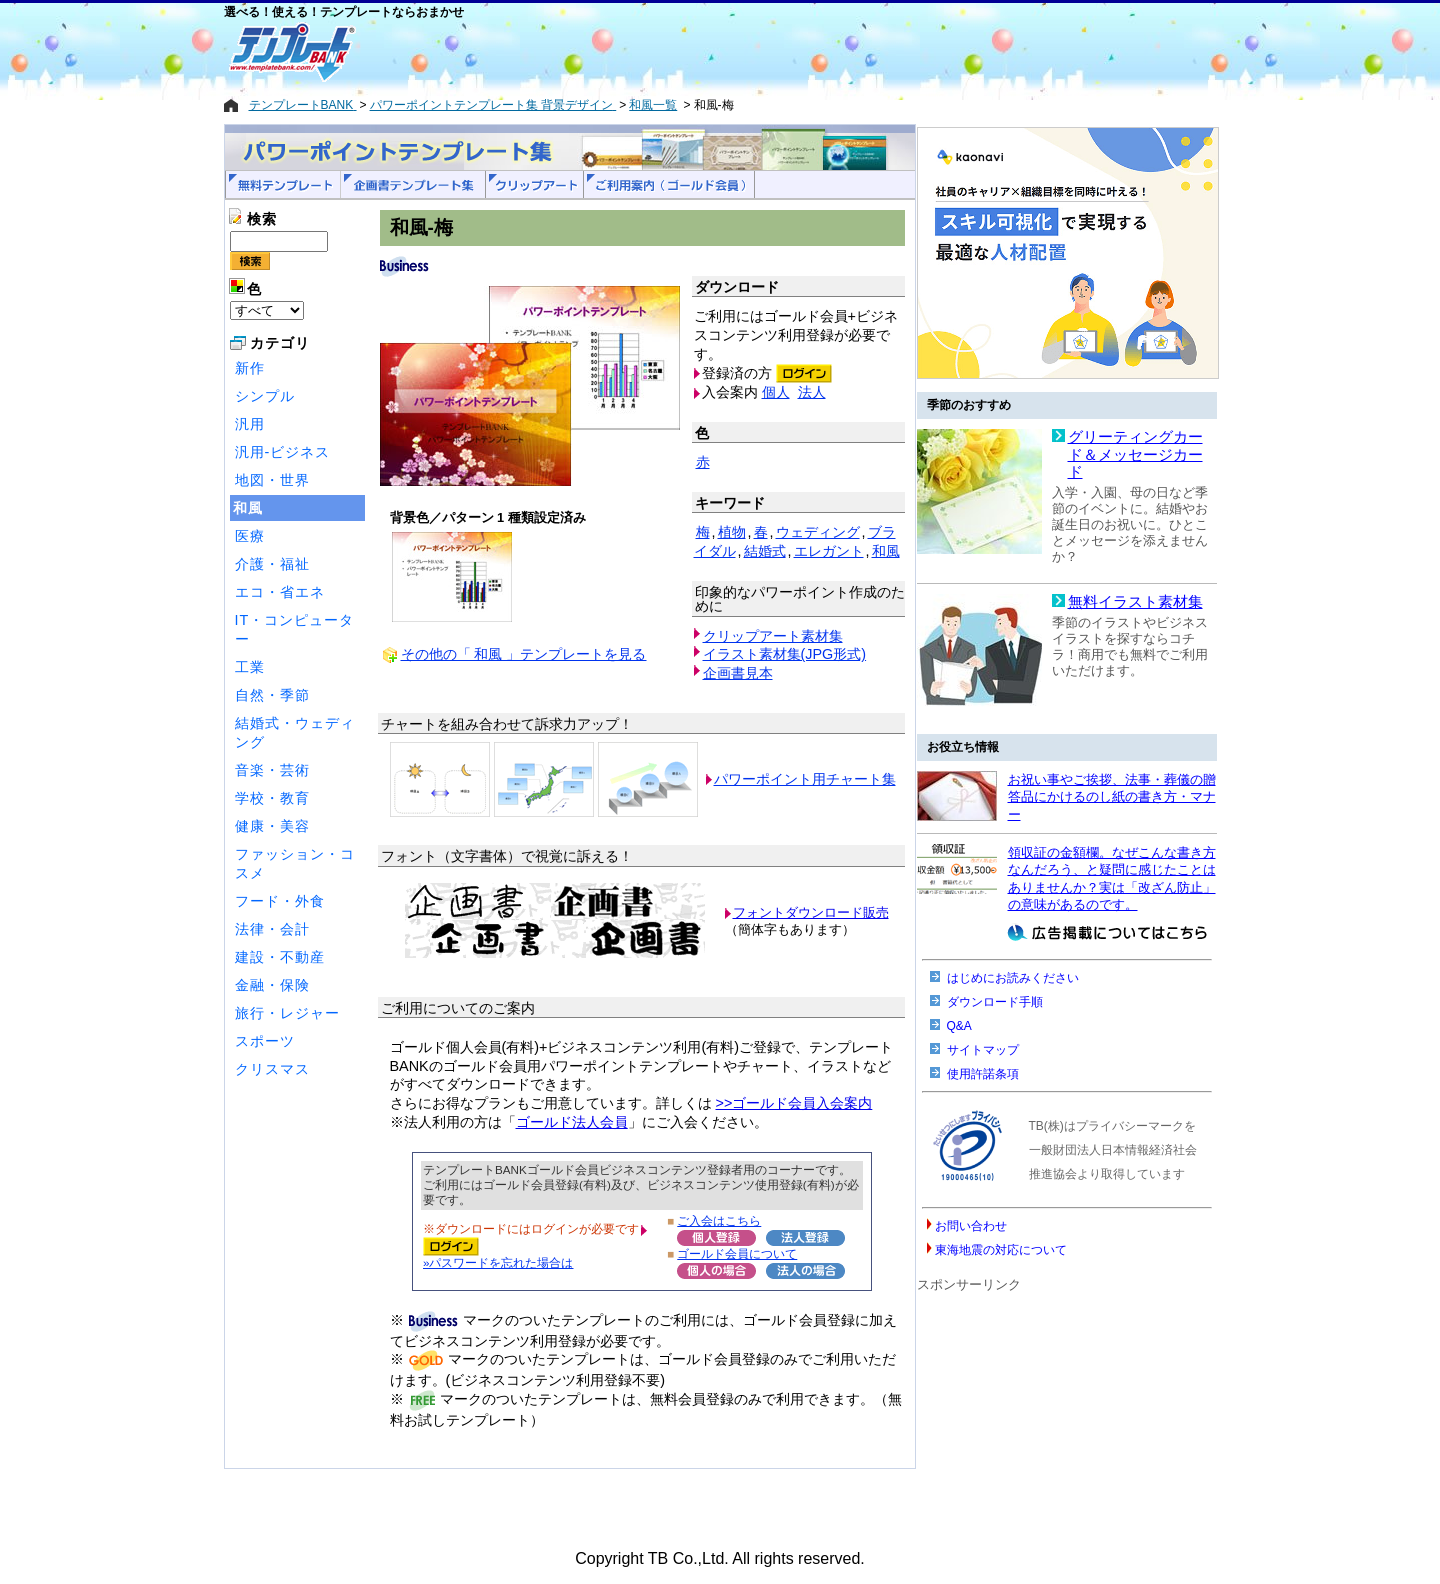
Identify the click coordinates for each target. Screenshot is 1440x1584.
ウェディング (818, 532)
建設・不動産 (280, 957)
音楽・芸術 (272, 770)
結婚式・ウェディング (295, 732)
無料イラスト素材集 (1135, 602)
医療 (250, 536)
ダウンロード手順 (995, 1002)
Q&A (959, 1026)
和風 (248, 508)
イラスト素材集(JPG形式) (785, 654)
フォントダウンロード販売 (811, 912)
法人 (812, 392)
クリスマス (272, 1069)
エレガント (829, 551)
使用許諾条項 (983, 1074)
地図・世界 (272, 480)
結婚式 (765, 551)
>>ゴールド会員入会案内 (794, 1103)
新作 (250, 368)
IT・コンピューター (295, 629)
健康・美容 (272, 826)
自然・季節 (272, 695)
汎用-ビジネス (283, 452)
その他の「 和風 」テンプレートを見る (524, 654)
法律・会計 (272, 929)
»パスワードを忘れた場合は (498, 1262)
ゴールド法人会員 (572, 1122)
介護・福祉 (272, 564)
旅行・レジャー (287, 1013)
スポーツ (265, 1041)
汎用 (250, 424)
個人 (776, 392)
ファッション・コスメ (295, 863)
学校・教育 (272, 798)
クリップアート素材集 (773, 636)
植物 (732, 532)
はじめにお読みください (1013, 978)
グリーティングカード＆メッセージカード (1135, 454)
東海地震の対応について (1001, 1250)
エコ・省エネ (280, 592)
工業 (250, 667)
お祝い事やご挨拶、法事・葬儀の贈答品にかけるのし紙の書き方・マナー (1112, 797)
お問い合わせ (971, 1226)
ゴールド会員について (737, 1253)
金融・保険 (272, 985)
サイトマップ (983, 1050)
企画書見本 (738, 673)
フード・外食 (280, 901)
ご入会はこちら (719, 1220)
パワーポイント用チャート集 (805, 779)
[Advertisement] (649, 52)
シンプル (265, 396)
